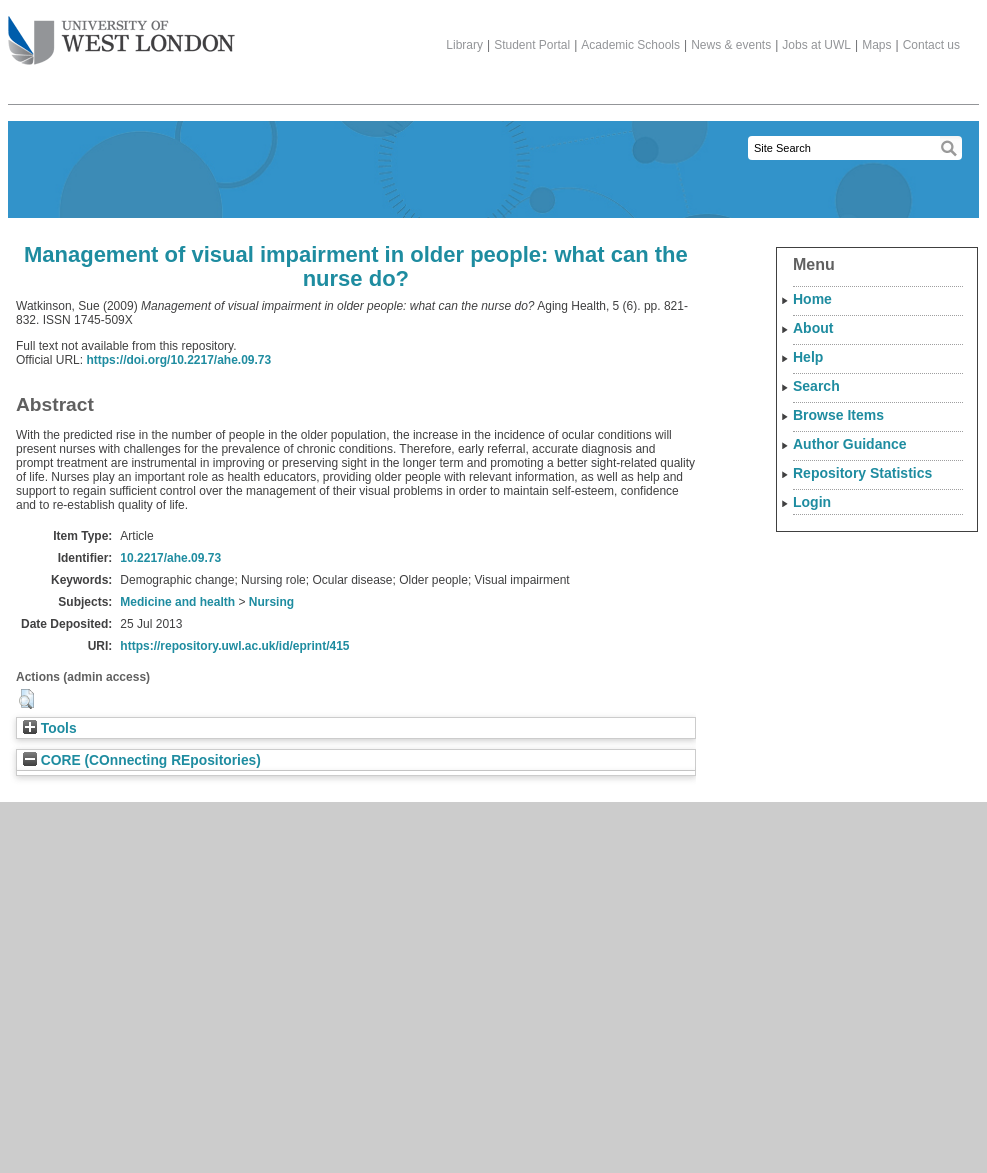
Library (464, 45)
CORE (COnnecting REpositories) (142, 760)
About (813, 328)
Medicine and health (177, 602)
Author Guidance (850, 444)
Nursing (271, 602)
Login (812, 502)
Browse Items (838, 415)
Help (808, 357)
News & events (731, 45)
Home (812, 299)
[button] (26, 699)
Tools (50, 728)
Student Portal (532, 45)
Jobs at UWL (816, 45)
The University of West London (121, 33)
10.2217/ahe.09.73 (170, 558)
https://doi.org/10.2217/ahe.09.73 (178, 360)
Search (816, 386)
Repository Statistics (862, 473)
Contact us (931, 45)
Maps (876, 45)
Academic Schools (630, 45)
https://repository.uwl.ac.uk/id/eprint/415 (234, 646)
